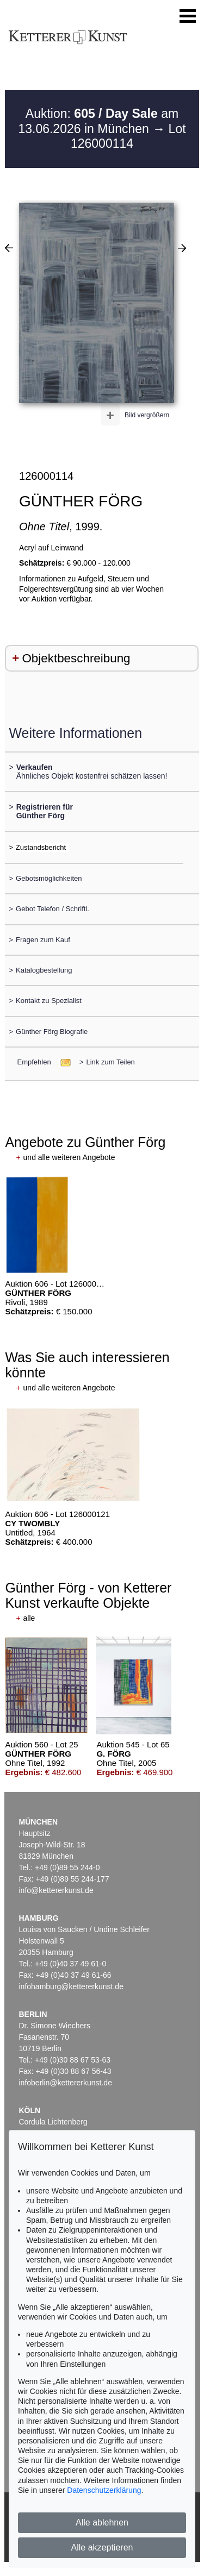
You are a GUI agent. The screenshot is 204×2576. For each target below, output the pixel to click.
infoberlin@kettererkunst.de (65, 2082)
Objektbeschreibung (76, 658)
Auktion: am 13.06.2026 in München (98, 121)
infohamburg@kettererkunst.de (71, 1986)
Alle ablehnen (102, 2522)
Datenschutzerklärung (104, 2490)
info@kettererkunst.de (56, 1890)
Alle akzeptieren (102, 2547)
